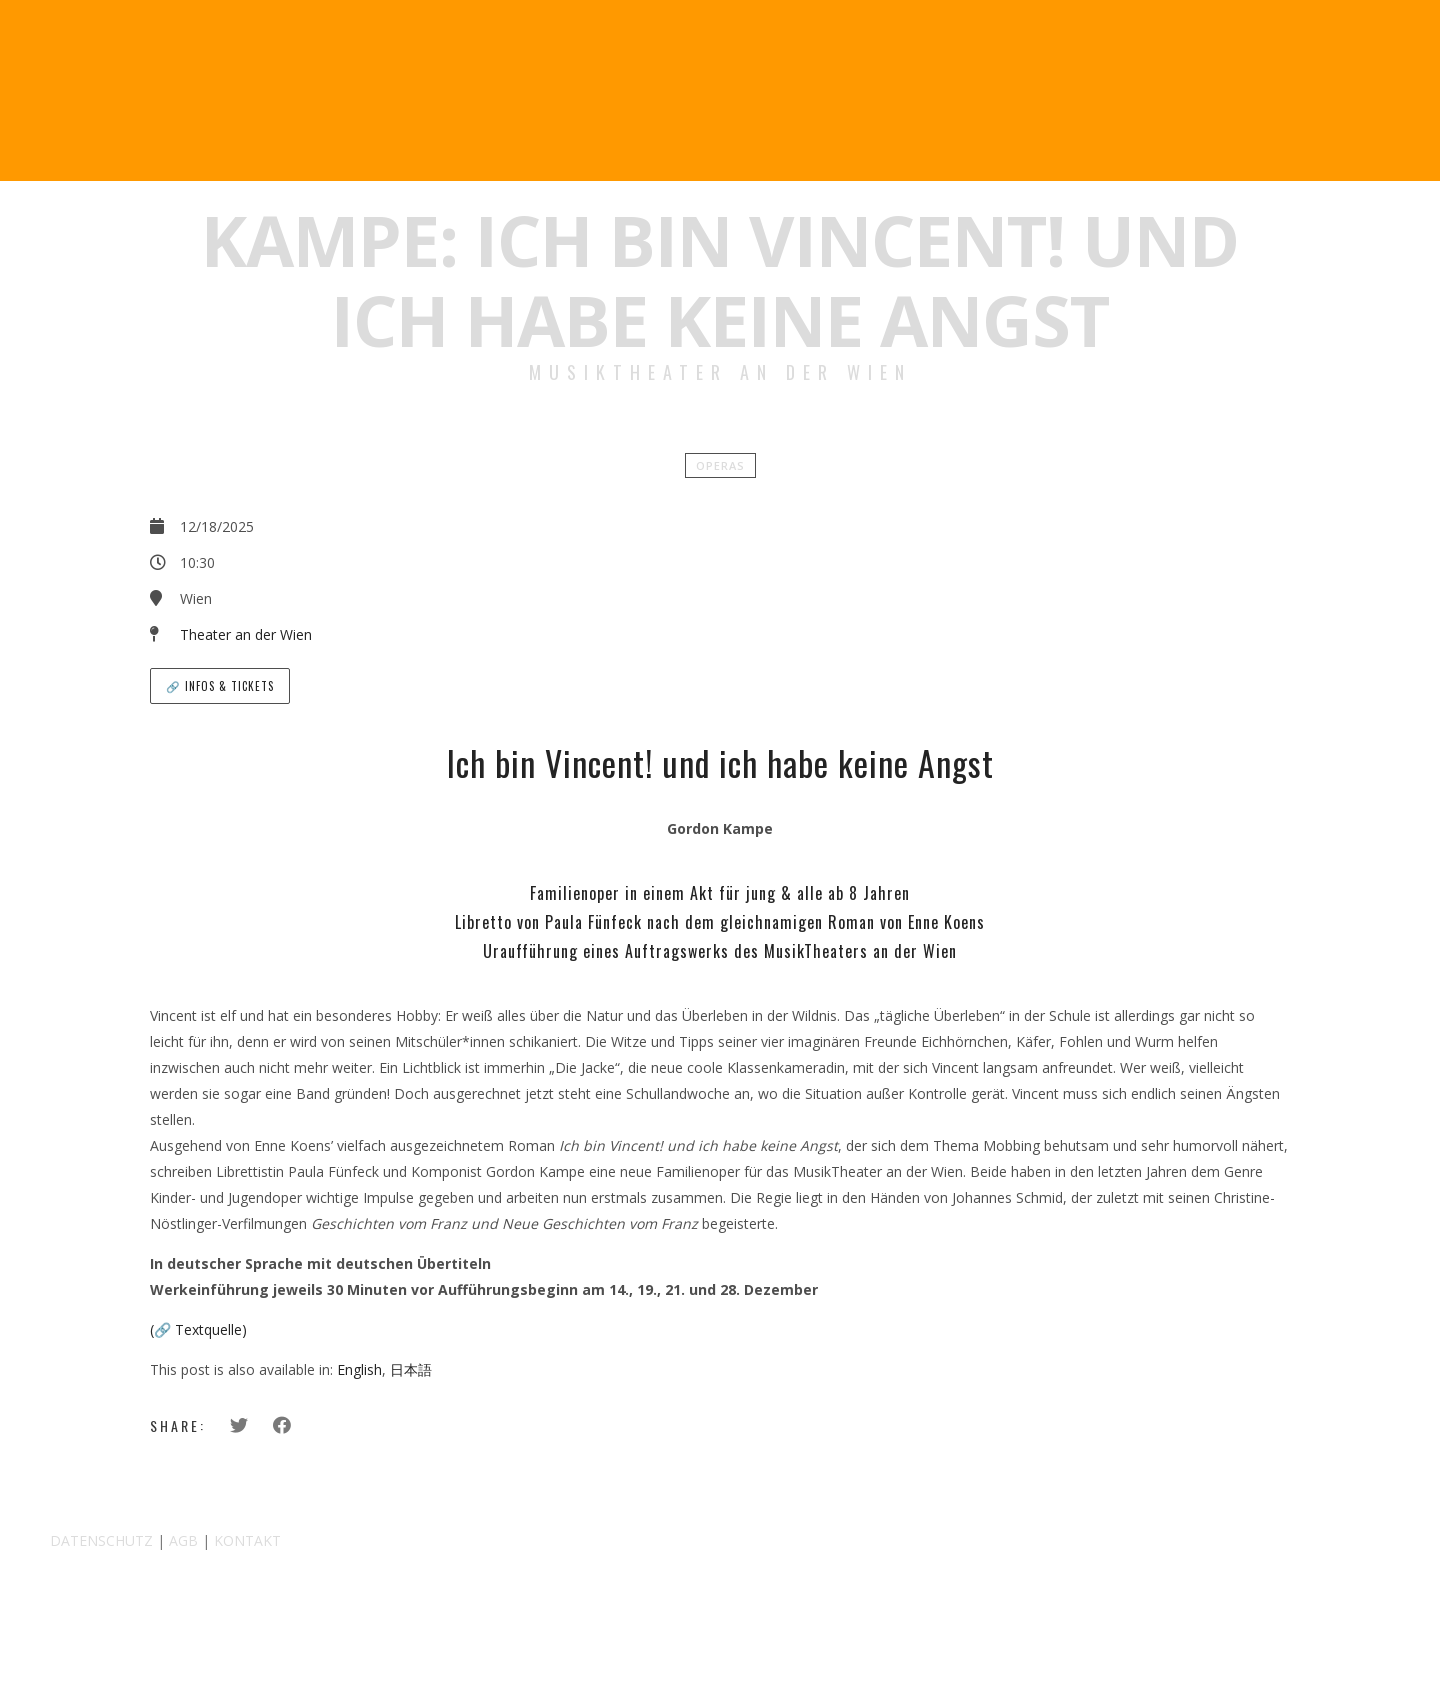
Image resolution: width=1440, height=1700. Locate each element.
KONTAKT (247, 1540)
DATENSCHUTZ (101, 1540)
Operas (720, 465)
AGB (183, 1540)
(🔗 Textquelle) (198, 1329)
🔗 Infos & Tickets (220, 686)
